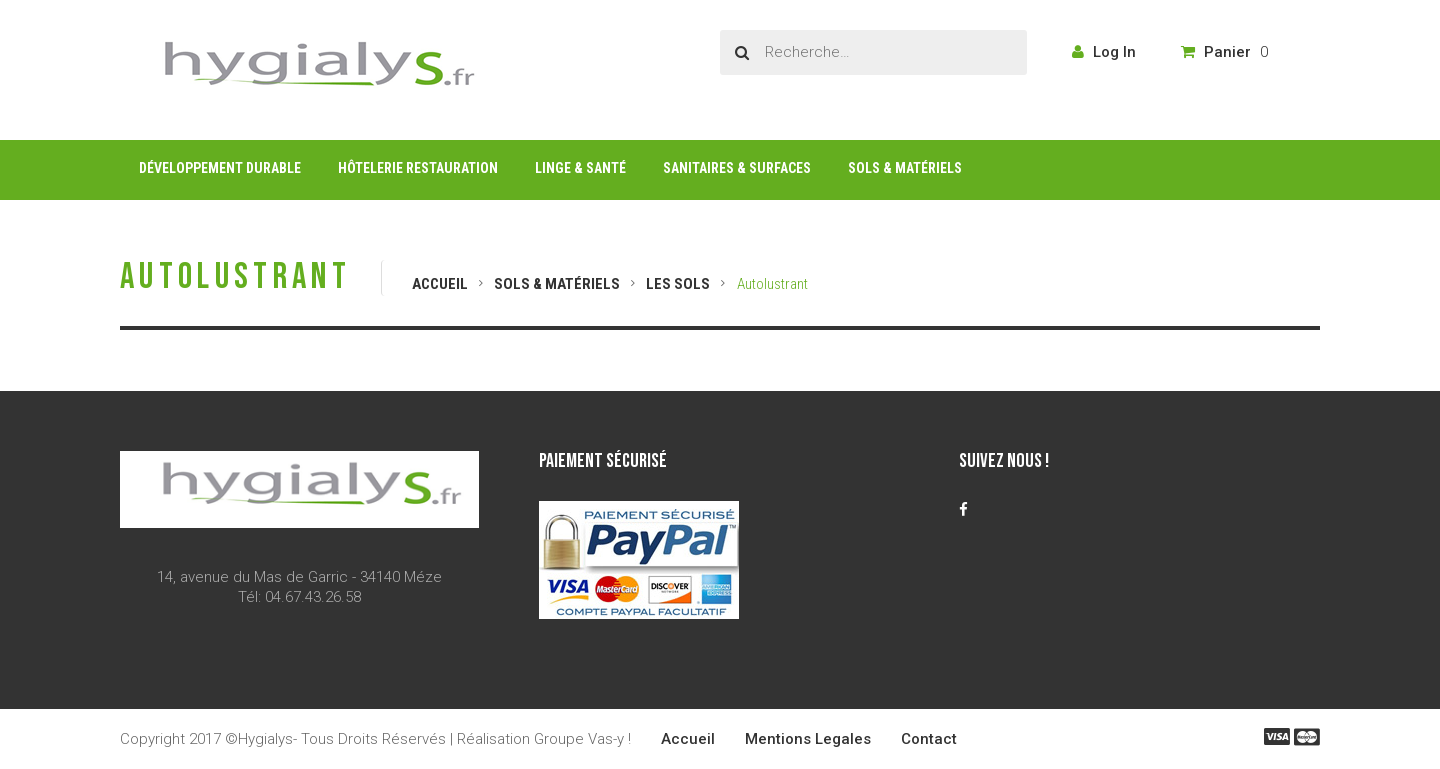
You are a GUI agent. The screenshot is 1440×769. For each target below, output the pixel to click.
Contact (929, 739)
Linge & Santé (580, 168)
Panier (1224, 52)
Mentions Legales (808, 739)
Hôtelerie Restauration (418, 168)
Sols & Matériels (905, 168)
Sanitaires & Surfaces (737, 168)
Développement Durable (220, 168)
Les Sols (678, 284)
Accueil (440, 284)
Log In (1104, 52)
